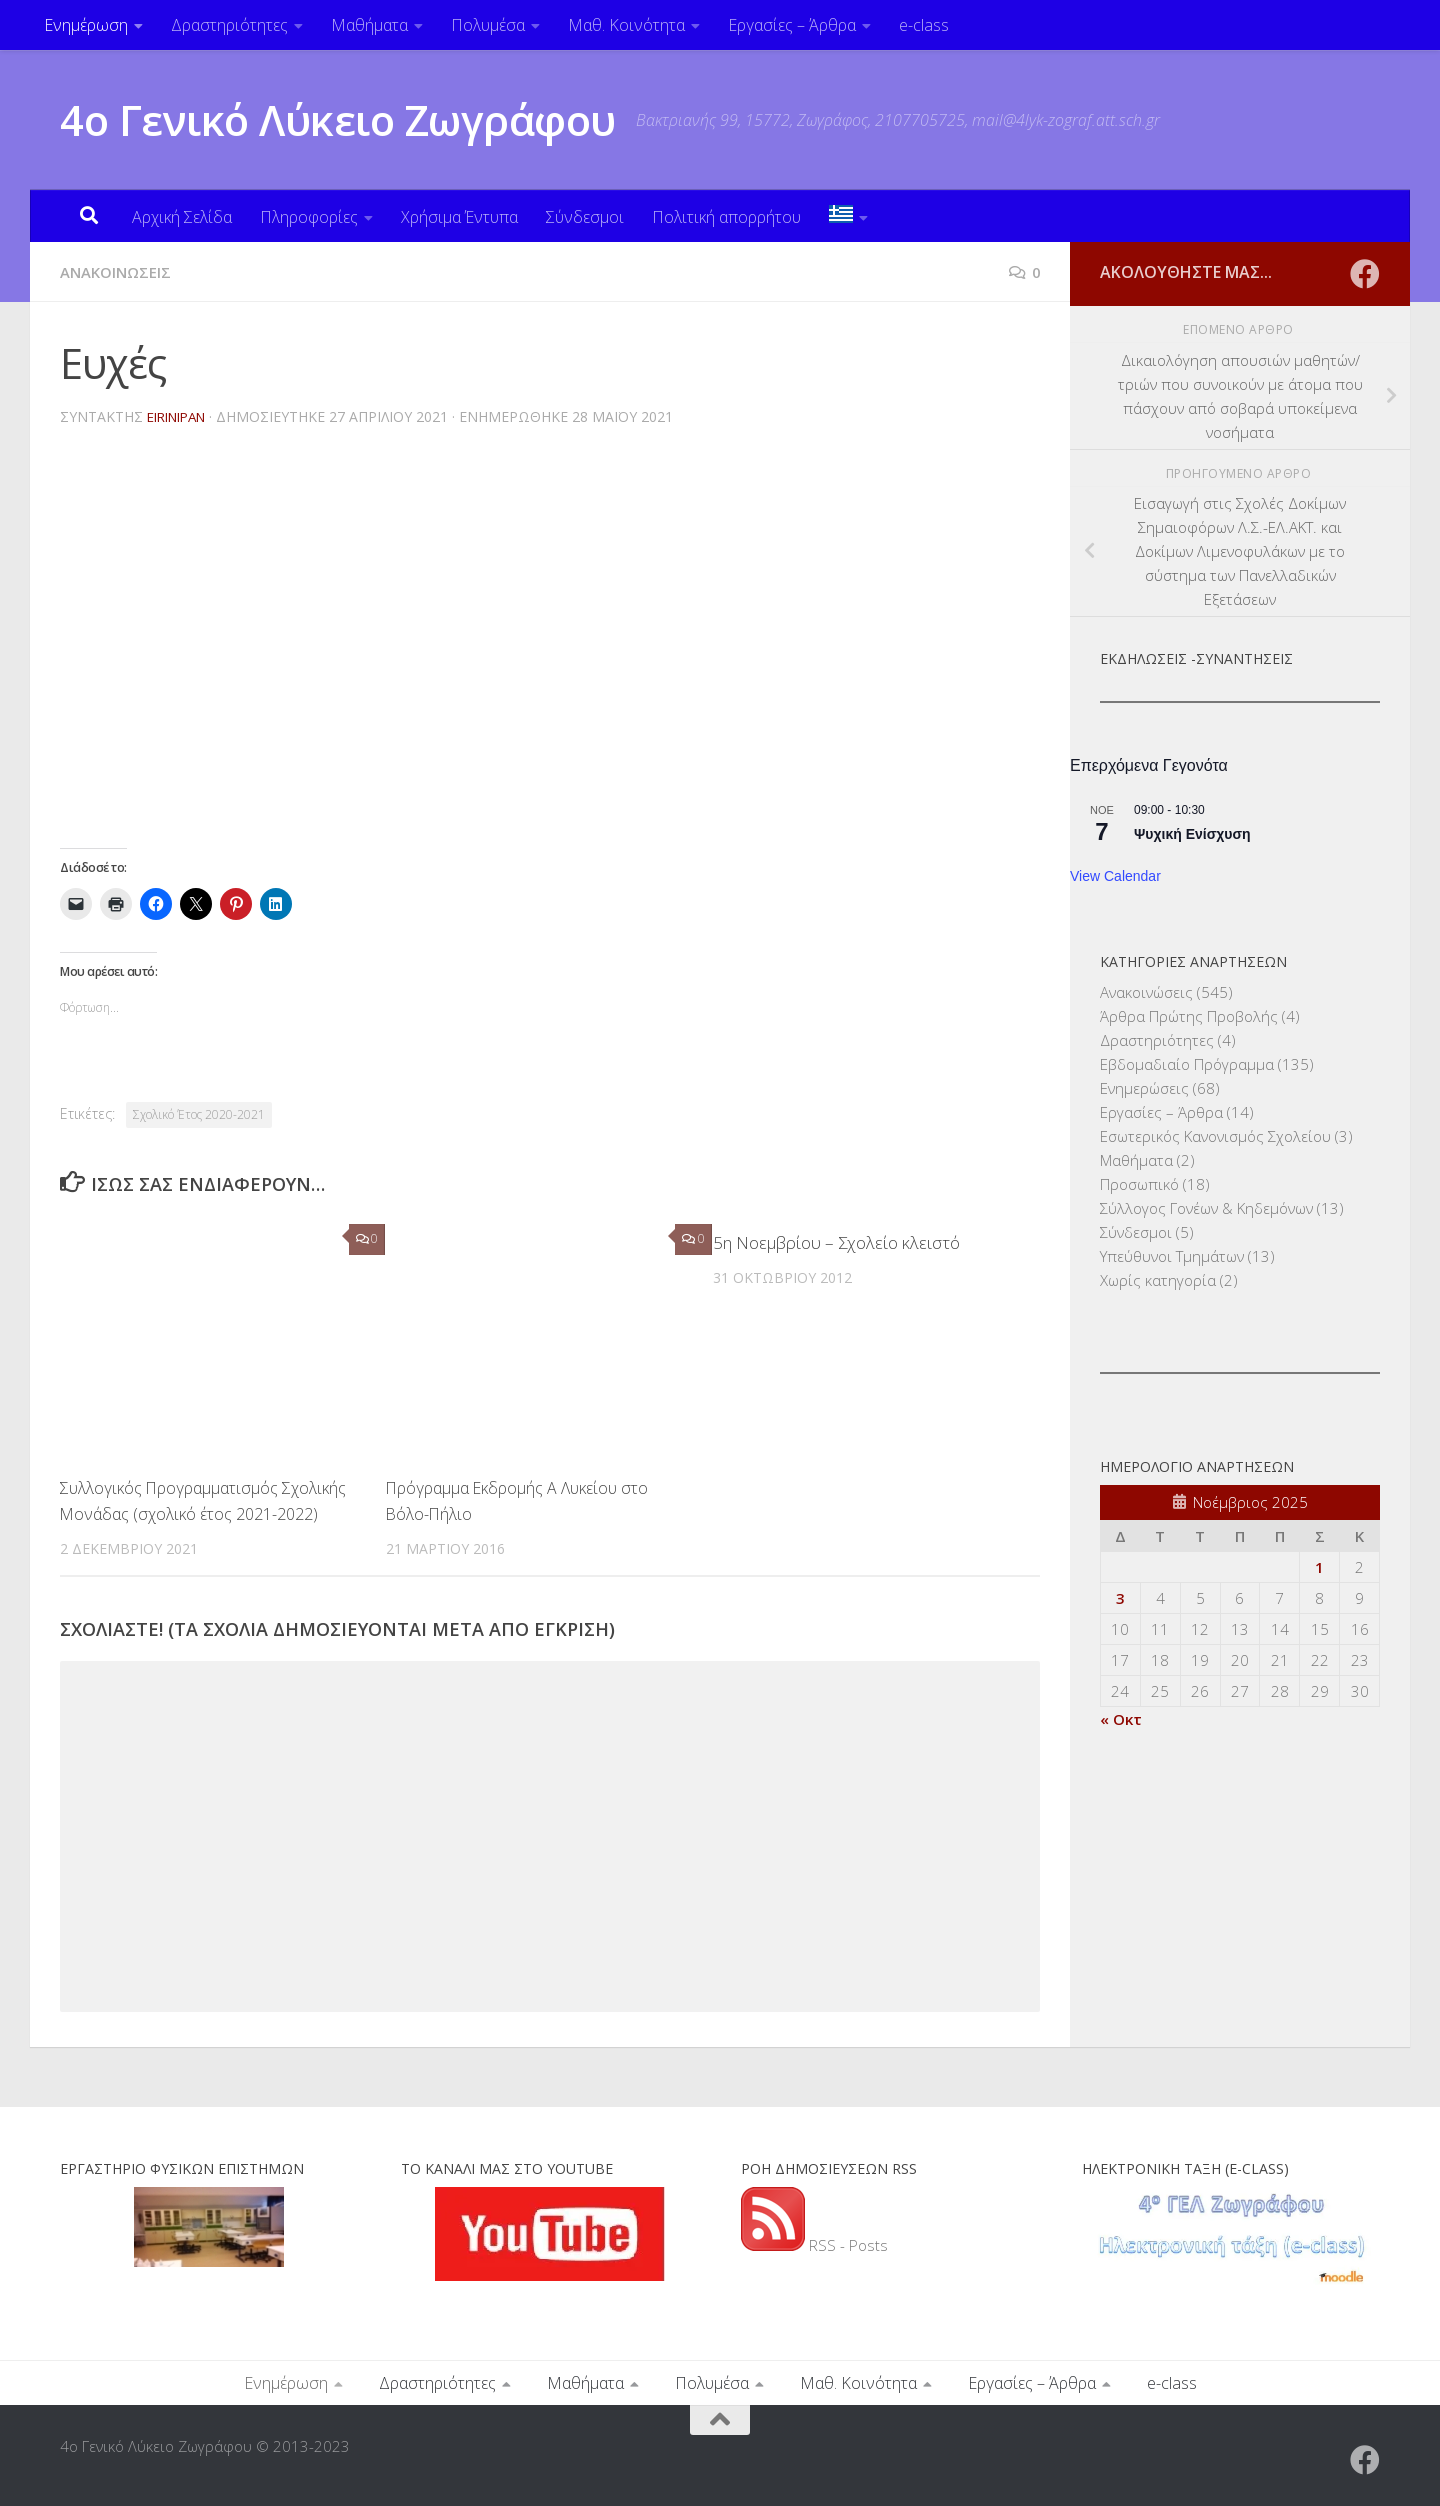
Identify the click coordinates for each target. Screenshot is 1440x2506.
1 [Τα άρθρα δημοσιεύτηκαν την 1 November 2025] (1319, 1567)
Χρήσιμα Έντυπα (459, 217)
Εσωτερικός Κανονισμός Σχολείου (1215, 1136)
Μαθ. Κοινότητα (626, 25)
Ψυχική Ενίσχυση (1192, 834)
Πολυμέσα (488, 25)
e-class (924, 25)
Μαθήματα (369, 25)
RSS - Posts (814, 2244)
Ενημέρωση (86, 25)
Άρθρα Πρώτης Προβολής (1189, 1016)
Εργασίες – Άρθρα (792, 25)
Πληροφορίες (309, 217)
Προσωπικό (1139, 1184)
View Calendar (1115, 876)
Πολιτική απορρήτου (726, 217)
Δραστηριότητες (229, 25)
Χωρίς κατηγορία (1158, 1280)
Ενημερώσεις (1144, 1088)
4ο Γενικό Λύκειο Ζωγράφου (338, 119)
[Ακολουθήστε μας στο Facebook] (1365, 274)
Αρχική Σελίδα (182, 217)
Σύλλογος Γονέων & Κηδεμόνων (1206, 1208)
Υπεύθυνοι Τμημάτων (1172, 1256)
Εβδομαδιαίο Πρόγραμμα (1187, 1064)
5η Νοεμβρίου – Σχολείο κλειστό (836, 1242)
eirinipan (181, 416)
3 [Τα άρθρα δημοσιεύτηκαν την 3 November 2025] (1120, 1598)
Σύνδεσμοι (585, 217)
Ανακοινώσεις (119, 272)
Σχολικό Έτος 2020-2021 (199, 1114)
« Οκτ (1121, 1719)
